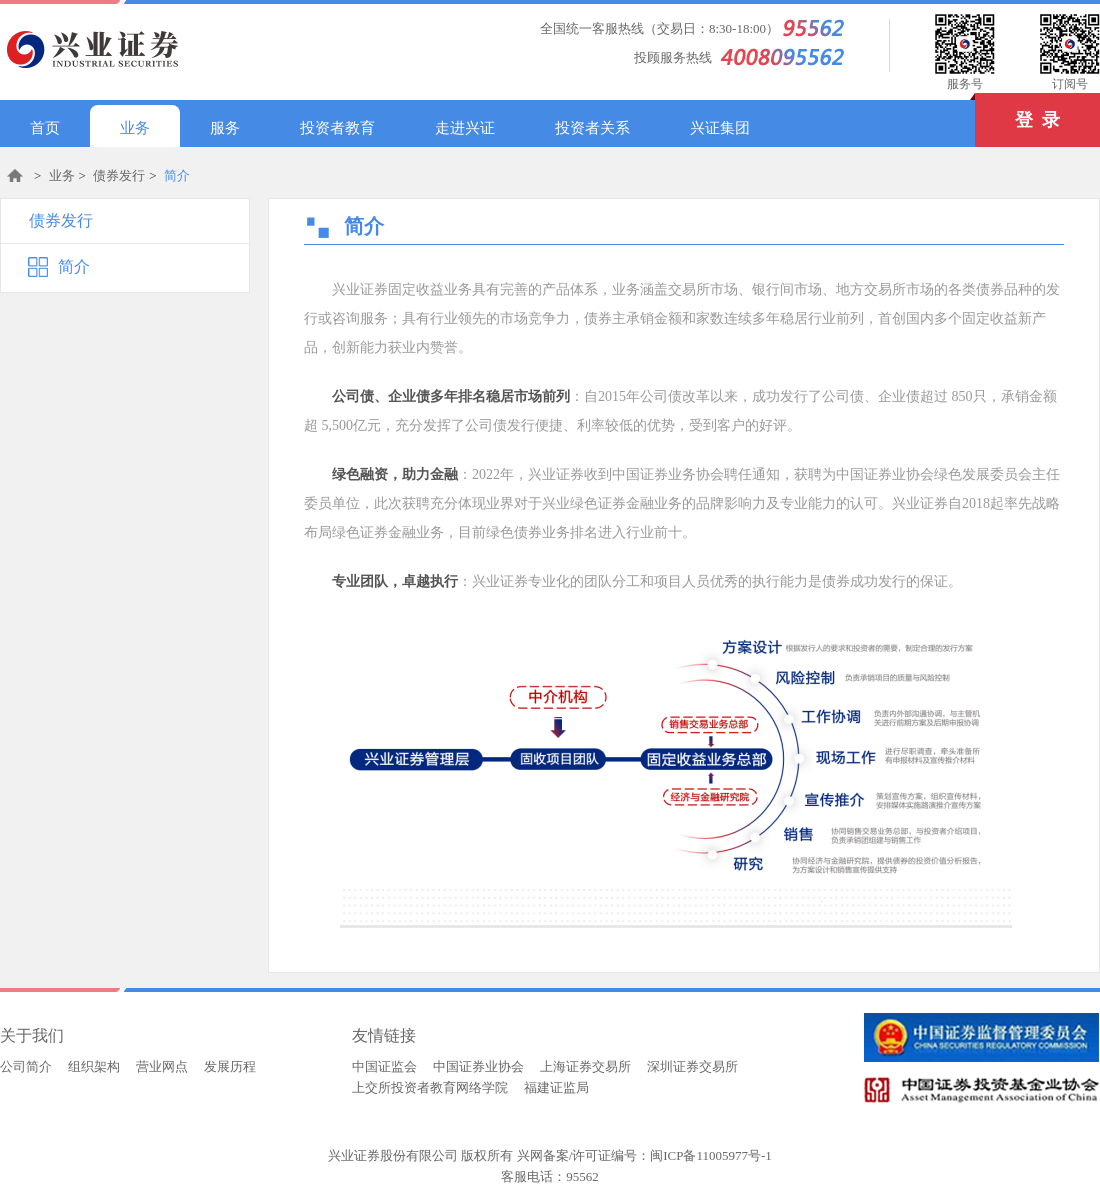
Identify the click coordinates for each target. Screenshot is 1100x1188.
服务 (225, 128)
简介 (177, 175)
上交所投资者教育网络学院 (430, 1087)
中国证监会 (384, 1066)
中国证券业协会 (478, 1066)
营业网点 (162, 1066)
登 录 (1017, 111)
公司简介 (26, 1066)
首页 (45, 128)
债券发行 (119, 175)
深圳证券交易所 (692, 1066)
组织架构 (94, 1066)
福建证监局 (556, 1087)
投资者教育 (337, 128)
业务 (135, 128)
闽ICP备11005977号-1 (711, 1155)
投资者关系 (592, 128)
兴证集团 (720, 128)
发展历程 (230, 1066)
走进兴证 (465, 128)
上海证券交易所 (585, 1066)
